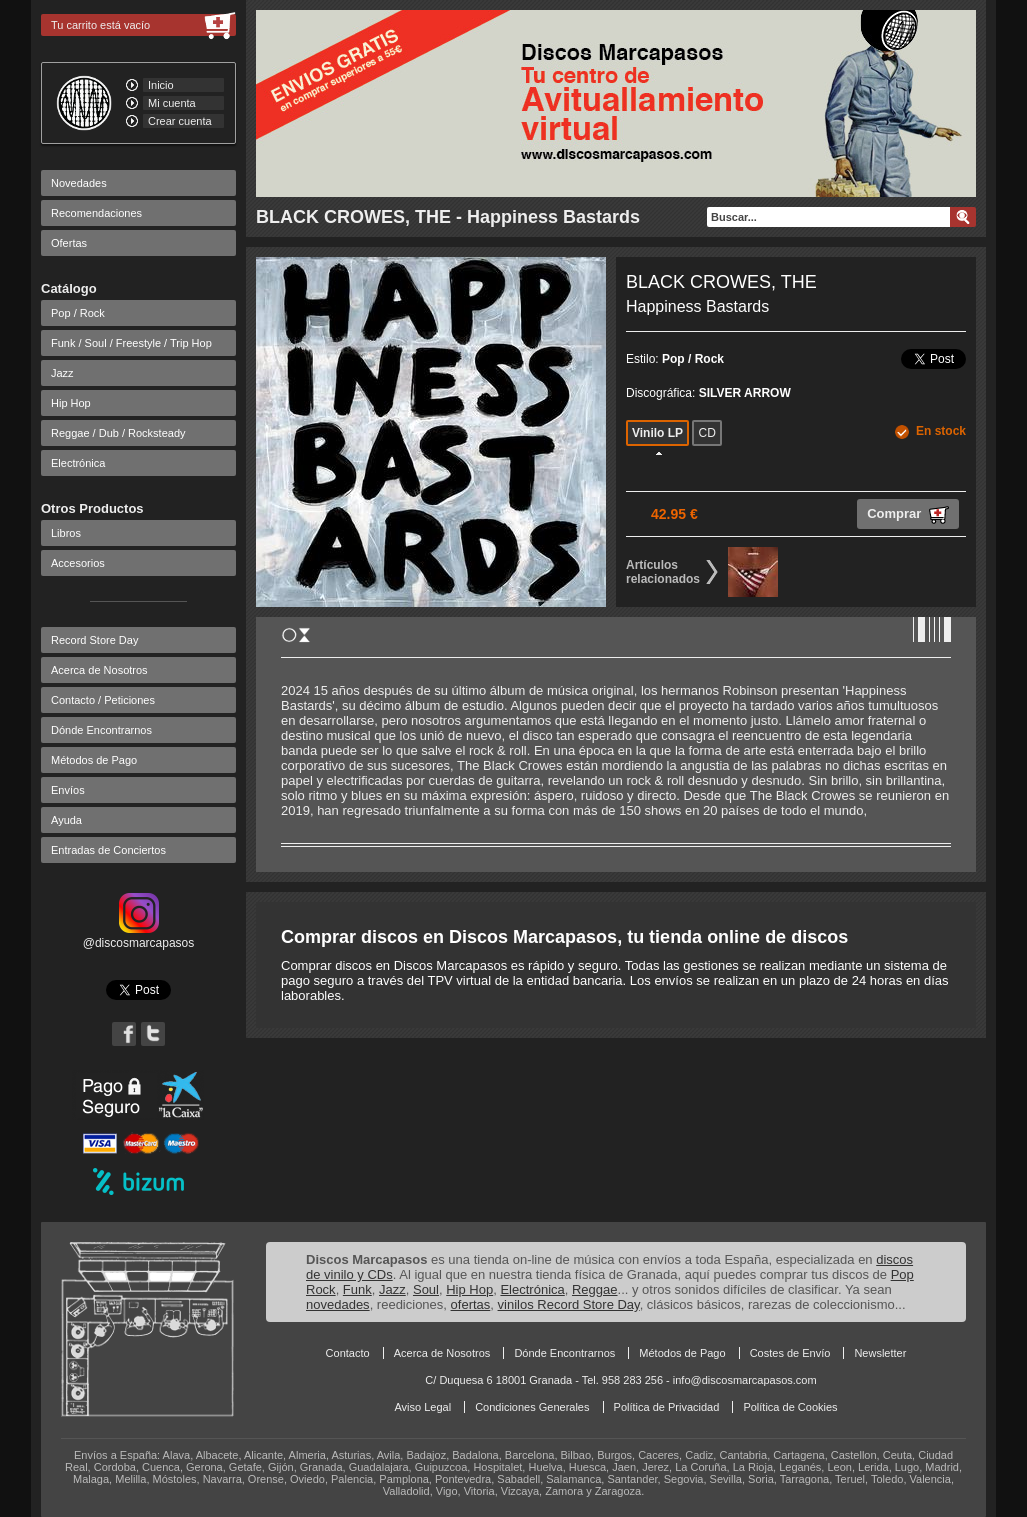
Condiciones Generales (532, 1407)
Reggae (595, 1289)
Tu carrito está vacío (100, 25)
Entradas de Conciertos (108, 850)
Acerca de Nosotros (99, 670)
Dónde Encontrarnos (101, 730)
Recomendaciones (96, 213)
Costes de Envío (790, 1353)
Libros (66, 533)
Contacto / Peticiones (103, 700)
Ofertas (69, 243)
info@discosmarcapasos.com (745, 1380)
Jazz (62, 373)
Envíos (68, 790)
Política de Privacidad (667, 1407)
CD (706, 433)
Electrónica (78, 463)
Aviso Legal (422, 1407)
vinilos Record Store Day (569, 1304)
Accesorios (78, 563)
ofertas (471, 1304)
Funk (357, 1289)
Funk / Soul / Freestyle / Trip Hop (131, 343)
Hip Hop (71, 403)
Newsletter (880, 1353)
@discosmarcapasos (139, 936)
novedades (338, 1304)
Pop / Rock (78, 313)
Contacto (348, 1353)
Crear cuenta (180, 121)
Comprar (908, 515)
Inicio (161, 85)
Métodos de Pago (94, 760)
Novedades (79, 183)
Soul (426, 1289)
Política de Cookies (790, 1407)
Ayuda (66, 820)
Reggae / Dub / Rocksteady (118, 433)
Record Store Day (94, 640)
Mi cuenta (172, 103)
